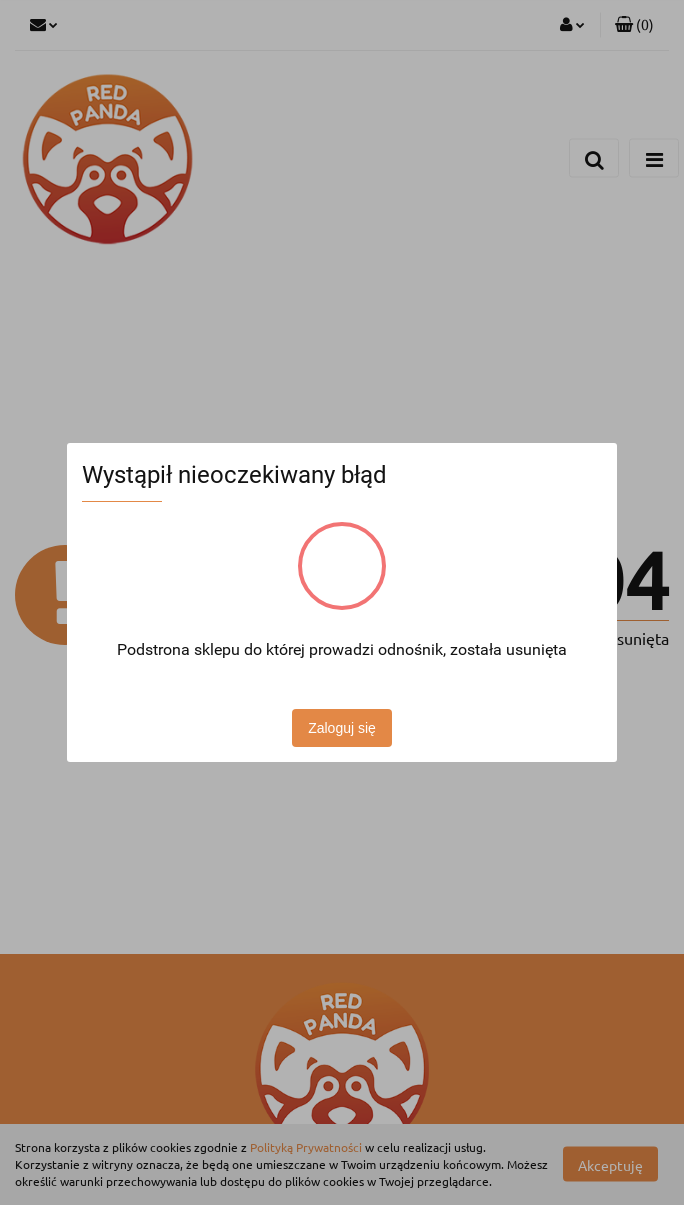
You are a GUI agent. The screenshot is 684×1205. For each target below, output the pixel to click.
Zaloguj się (342, 728)
